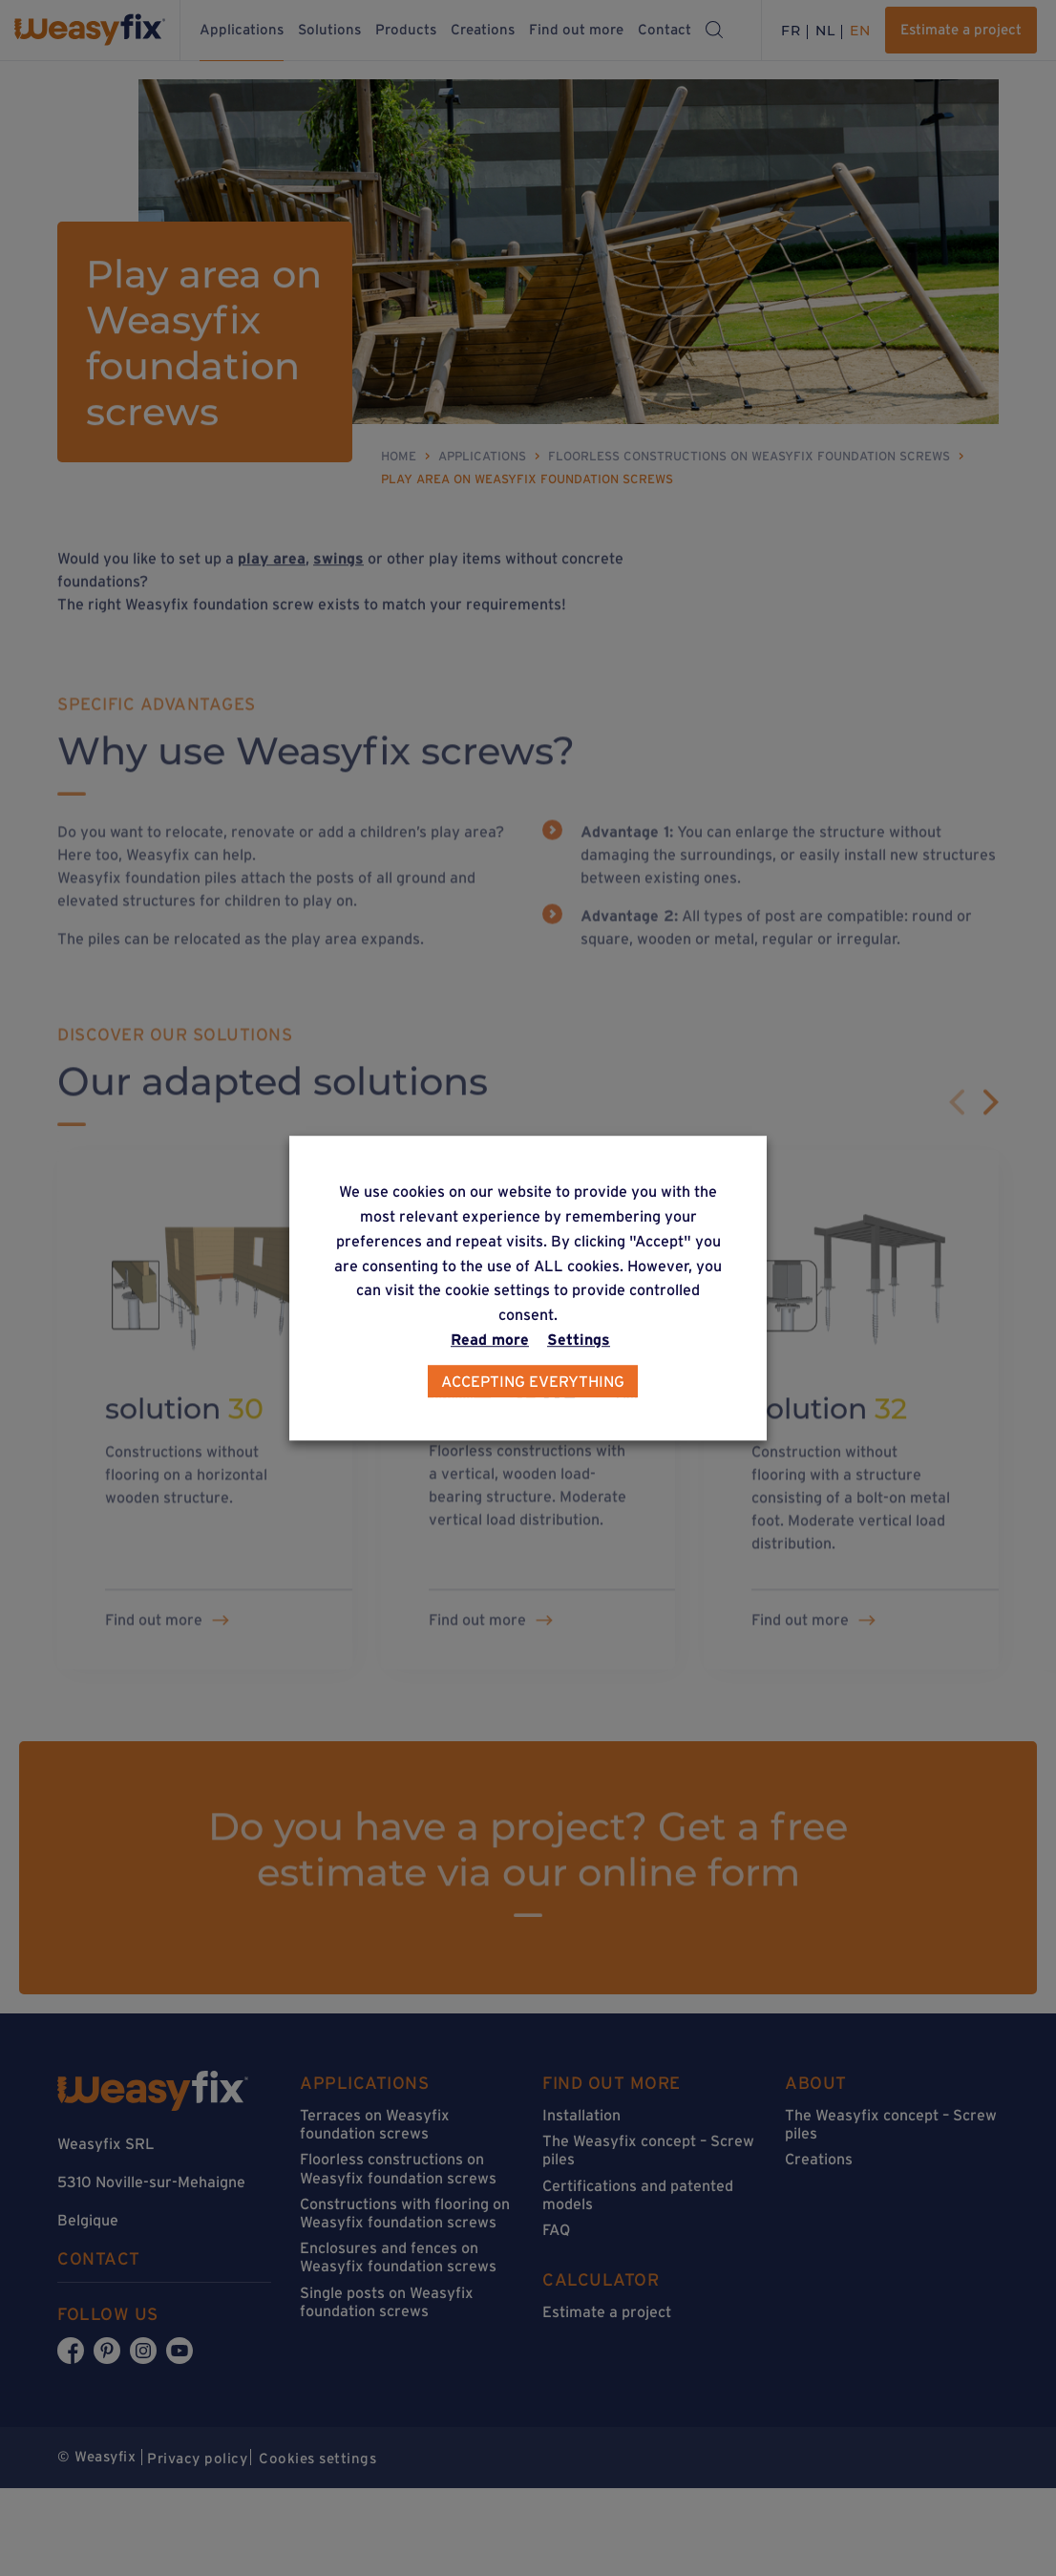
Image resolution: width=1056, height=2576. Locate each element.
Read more (490, 1339)
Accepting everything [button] (532, 1381)
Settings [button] (578, 1339)
